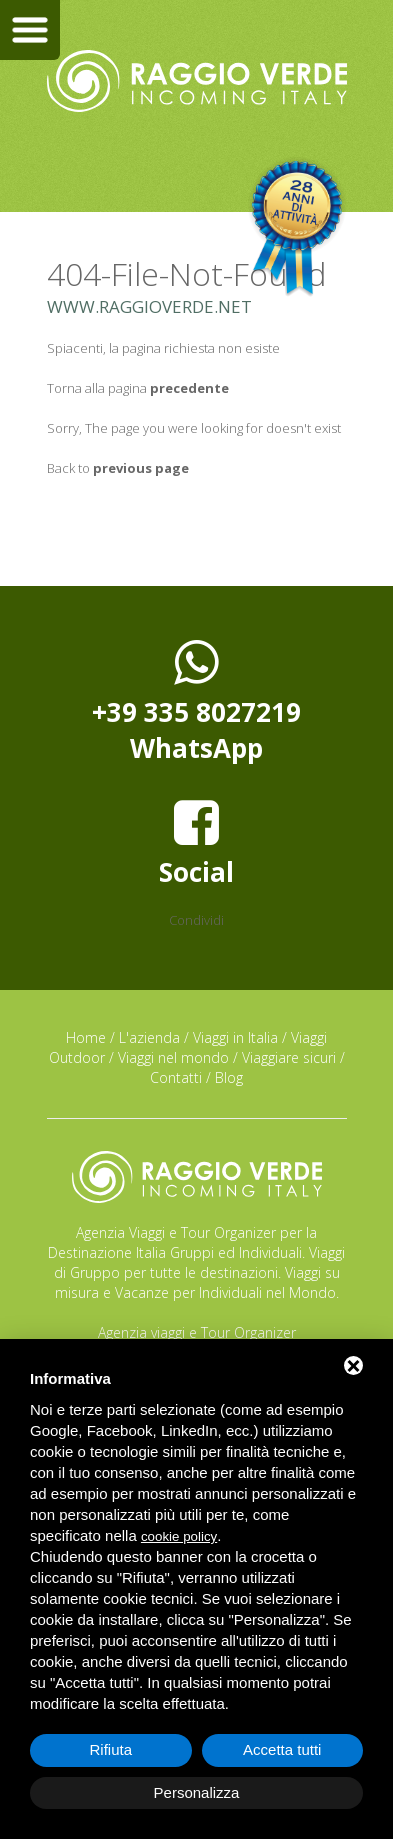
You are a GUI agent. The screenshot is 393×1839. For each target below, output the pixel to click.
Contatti (176, 1077)
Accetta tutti (282, 1749)
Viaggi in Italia (235, 1037)
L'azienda (149, 1037)
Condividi (196, 920)
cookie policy (179, 1536)
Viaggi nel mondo (173, 1057)
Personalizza (197, 1792)
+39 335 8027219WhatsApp (196, 701)
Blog (229, 1077)
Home (86, 1037)
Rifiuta (110, 1749)
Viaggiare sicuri (289, 1057)
